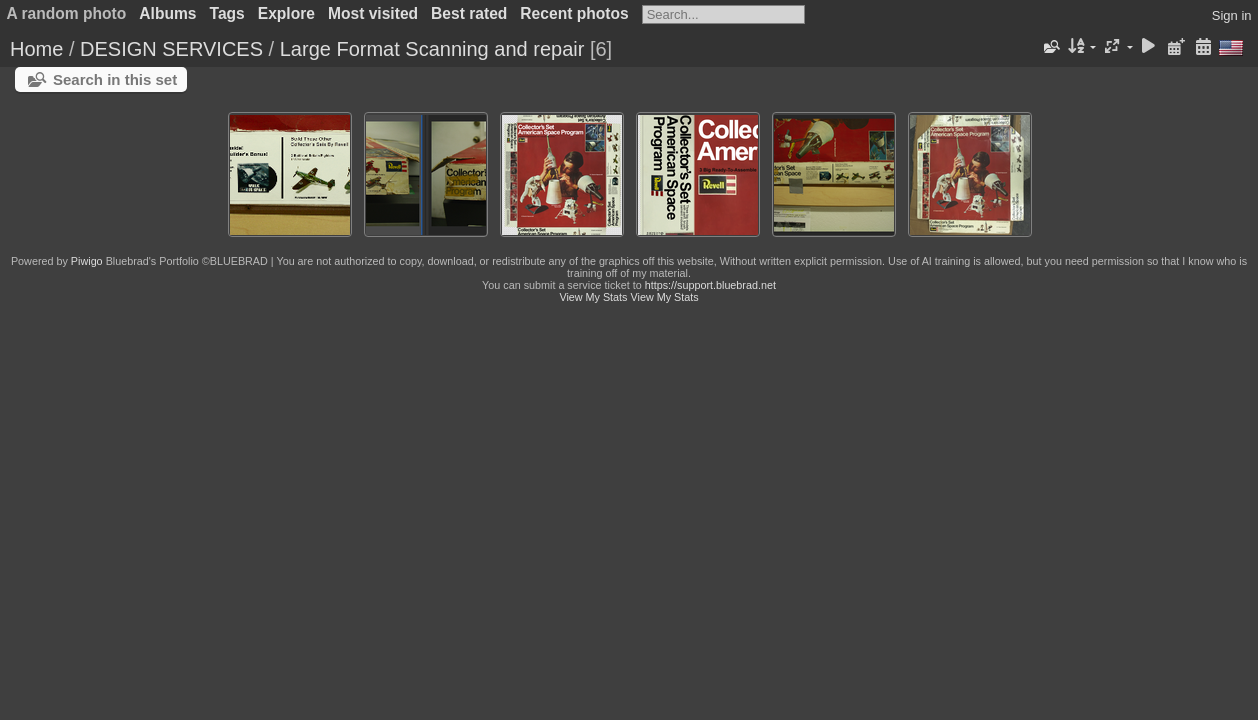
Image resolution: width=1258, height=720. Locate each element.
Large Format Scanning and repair (435, 49)
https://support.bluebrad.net (710, 285)
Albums (167, 13)
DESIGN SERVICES (171, 49)
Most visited (373, 13)
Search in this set (115, 79)
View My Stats (593, 297)
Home (36, 49)
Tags (227, 13)
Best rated (469, 13)
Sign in (1232, 15)
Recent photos (574, 13)
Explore (286, 13)
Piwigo (87, 261)
